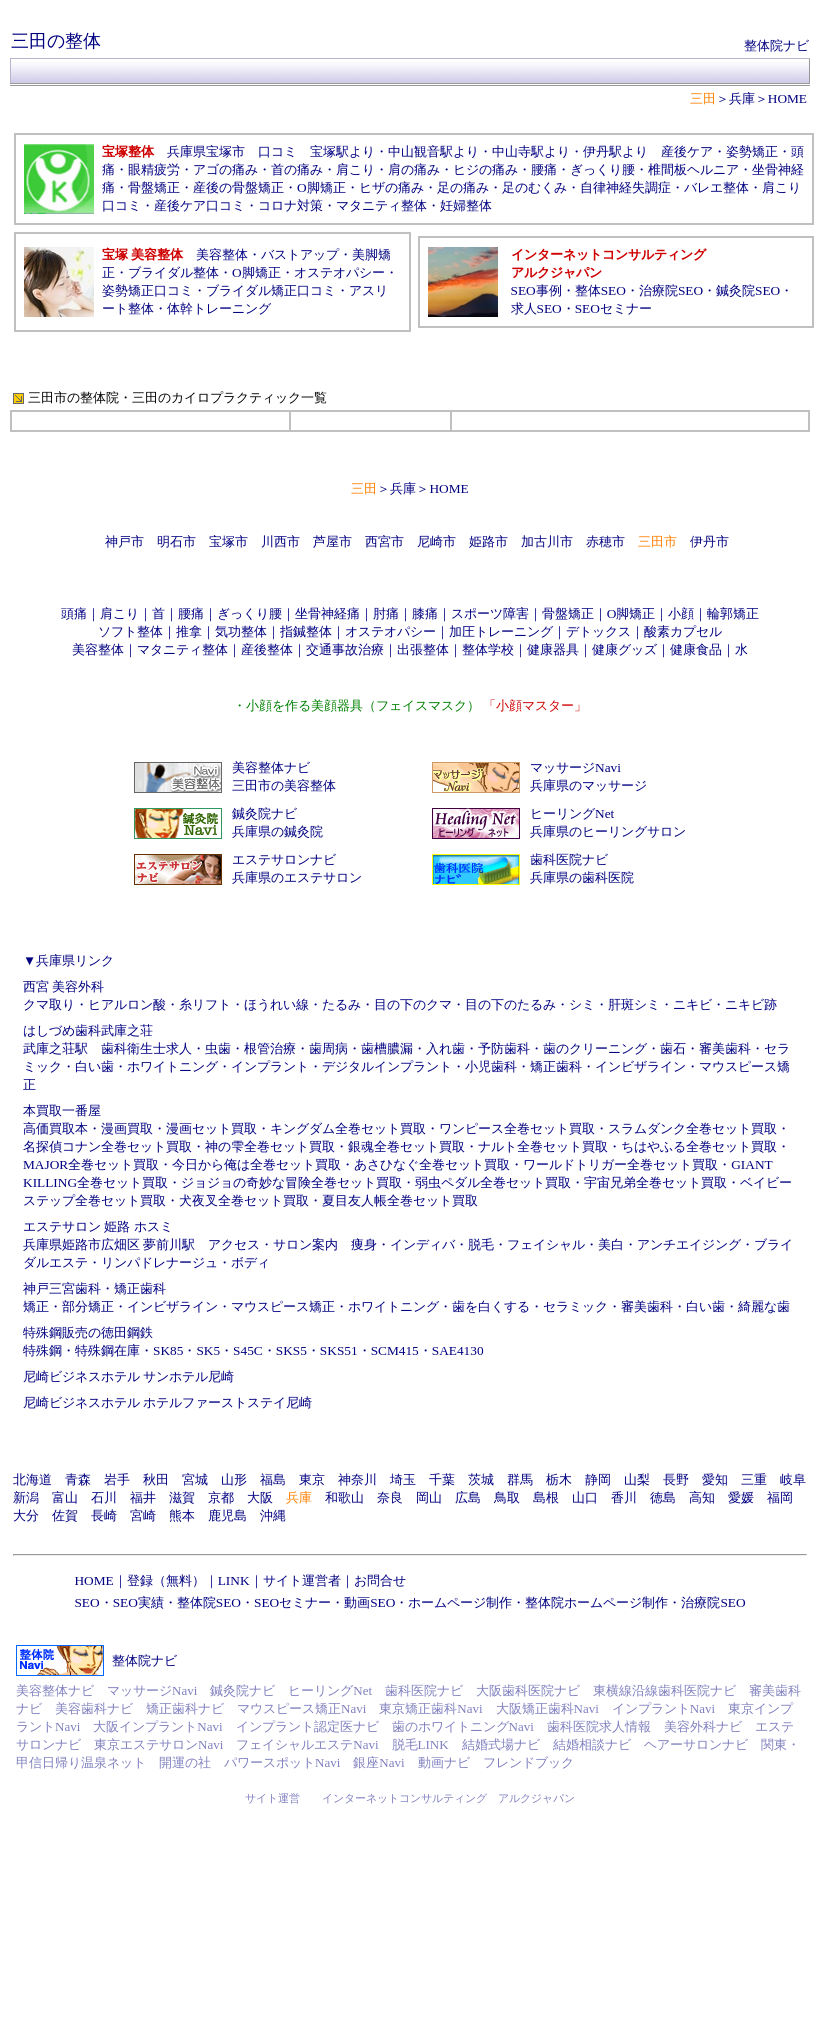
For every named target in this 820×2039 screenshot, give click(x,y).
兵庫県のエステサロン (297, 877)
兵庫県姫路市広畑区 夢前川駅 (109, 1244)
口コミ (277, 151)
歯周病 (328, 1048)
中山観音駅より (433, 151)
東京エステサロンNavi (158, 1744)
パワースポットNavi (282, 1762)
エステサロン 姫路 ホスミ (98, 1226)
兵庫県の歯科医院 (582, 877)
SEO (86, 1602)
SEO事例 (536, 290)
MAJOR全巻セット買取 (91, 1164)
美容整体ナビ (271, 767)
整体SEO (600, 290)
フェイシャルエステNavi (307, 1744)
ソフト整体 (130, 631)
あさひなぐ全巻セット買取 (432, 1164)
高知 (702, 1497)
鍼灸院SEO (748, 290)
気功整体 (241, 631)
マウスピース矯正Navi (301, 1708)
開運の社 (185, 1762)
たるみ (341, 1004)
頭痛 (74, 613)
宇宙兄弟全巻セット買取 (655, 1182)
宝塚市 (228, 541)
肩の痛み (414, 169)
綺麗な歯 (764, 1306)
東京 (312, 1479)
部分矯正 (88, 1306)
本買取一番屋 (62, 1110)
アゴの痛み (225, 169)
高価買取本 (55, 1128)
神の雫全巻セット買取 (270, 1146)
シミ (582, 1004)
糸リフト (205, 1004)
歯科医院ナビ (569, 859)
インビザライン (640, 1066)
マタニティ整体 (381, 205)
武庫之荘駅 (55, 1048)
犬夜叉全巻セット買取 (244, 1200)
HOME (787, 98)
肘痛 (386, 613)
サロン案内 (305, 1244)
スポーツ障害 (490, 613)
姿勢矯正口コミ (147, 290)
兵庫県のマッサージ (588, 785)
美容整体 (222, 254)
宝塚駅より (342, 151)
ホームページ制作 (460, 1602)
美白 (611, 1244)
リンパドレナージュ (159, 1262)
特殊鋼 (42, 1350)
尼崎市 (436, 541)
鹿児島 (227, 1515)
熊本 (182, 1515)
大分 (26, 1515)
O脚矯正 (321, 187)
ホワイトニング (172, 1066)
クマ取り (49, 1004)
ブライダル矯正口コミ (271, 290)
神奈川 (357, 1479)
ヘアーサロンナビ (696, 1744)
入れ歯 (445, 1048)
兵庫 (742, 98)
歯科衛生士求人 (146, 1048)
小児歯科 (491, 1066)
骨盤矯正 (154, 187)
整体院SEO (209, 1602)
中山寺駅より (531, 151)
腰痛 (544, 169)
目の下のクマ (413, 1004)
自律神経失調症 (625, 187)
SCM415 (395, 1350)
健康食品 (696, 649)
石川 (104, 1497)
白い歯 (94, 1066)
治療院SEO (671, 290)
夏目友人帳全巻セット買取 (400, 1200)
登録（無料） (166, 1580)
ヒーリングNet (572, 813)
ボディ (250, 1262)
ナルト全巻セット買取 (543, 1146)
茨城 (481, 1479)
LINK (234, 1580)
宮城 (195, 1479)
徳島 (663, 1497)
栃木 (559, 1479)
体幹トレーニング (219, 308)
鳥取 (507, 1497)
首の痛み (297, 169)
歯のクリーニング (595, 1048)
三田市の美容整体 (284, 785)
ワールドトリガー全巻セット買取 (620, 1164)
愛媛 (741, 1497)
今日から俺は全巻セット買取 (256, 1164)
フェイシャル (546, 1244)
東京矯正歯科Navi (430, 1708)
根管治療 (270, 1048)
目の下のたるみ (510, 1004)
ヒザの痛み (391, 187)
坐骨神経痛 (327, 613)
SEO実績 (138, 1602)
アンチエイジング (689, 1244)
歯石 (673, 1048)
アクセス (234, 1244)
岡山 (429, 1497)
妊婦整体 (466, 205)
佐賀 (65, 1515)
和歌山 (344, 1497)
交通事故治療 (345, 649)
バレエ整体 (716, 187)
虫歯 (218, 1048)
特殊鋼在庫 (107, 1350)
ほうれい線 (276, 1004)
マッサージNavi (575, 767)
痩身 (364, 1244)
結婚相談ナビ (592, 1744)
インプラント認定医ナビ (307, 1726)
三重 (754, 1479)
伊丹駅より (615, 151)
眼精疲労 (154, 169)
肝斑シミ (634, 1004)
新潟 (26, 1497)
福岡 (780, 1497)
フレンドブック (528, 1762)
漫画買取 (127, 1128)
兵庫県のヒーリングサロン (608, 831)
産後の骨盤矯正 (238, 187)
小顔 (681, 613)
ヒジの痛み (485, 169)
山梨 (637, 1479)
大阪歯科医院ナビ (528, 1690)
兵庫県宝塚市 (206, 151)
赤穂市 (605, 541)
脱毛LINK (420, 1744)
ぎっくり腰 (602, 169)
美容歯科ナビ (94, 1708)
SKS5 (291, 1350)
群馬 (520, 1479)
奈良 (390, 1497)
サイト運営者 (302, 1580)
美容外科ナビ (703, 1726)
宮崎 (143, 1515)
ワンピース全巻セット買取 (517, 1128)
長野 (676, 1479)
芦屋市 (332, 541)
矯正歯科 (556, 1066)
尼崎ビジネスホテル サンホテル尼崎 (128, 1376)
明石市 (176, 541)
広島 (468, 1497)
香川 (624, 1497)
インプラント (270, 1066)
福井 (143, 1497)
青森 (78, 1479)
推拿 (189, 631)
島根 (546, 1497)
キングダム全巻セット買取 (348, 1128)
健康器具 (553, 649)
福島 (273, 1479)
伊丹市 (709, 541)
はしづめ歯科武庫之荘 (88, 1030)
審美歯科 (725, 1048)
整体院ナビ (776, 45)
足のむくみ (534, 187)
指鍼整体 (306, 631)
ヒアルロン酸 (127, 1004)
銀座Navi (378, 1762)
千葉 (442, 1479)
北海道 (32, 1479)
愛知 (715, 1479)
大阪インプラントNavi (157, 1726)
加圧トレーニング (501, 631)
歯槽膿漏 (387, 1048)
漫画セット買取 (211, 1128)
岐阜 (793, 1479)
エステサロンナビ (284, 859)
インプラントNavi (663, 1708)
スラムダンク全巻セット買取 (692, 1128)
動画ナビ (444, 1762)
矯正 (36, 1306)
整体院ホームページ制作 (596, 1602)
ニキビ (692, 1004)
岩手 (117, 1479)
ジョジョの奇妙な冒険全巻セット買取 (291, 1182)
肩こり (355, 169)
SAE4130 (458, 1350)
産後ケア (687, 151)
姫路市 (488, 541)
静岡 (598, 1479)
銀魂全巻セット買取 (406, 1146)
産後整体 (267, 649)
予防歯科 (504, 1048)
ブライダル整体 (173, 272)
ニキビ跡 (751, 1004)
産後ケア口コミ (199, 205)
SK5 (208, 1350)
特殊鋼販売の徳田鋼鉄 (88, 1332)
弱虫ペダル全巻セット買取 (493, 1182)
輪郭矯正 (733, 613)
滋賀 (182, 1497)
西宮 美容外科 (63, 986)
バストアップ (300, 254)
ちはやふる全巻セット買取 (699, 1146)
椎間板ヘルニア (693, 169)
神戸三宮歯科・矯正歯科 (94, 1288)
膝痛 (425, 613)
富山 (65, 1497)
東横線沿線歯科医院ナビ (664, 1690)
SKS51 (339, 1350)
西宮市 (384, 541)
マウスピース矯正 (283, 1306)
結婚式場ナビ (501, 1744)
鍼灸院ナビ (264, 813)
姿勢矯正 (752, 151)
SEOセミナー (613, 308)
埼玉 (403, 1479)
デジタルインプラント (387, 1066)
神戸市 (124, 541)
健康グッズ (624, 649)
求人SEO (536, 308)
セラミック (575, 1306)
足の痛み (463, 187)
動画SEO (369, 1602)
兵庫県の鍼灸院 (277, 831)
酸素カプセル (683, 631)
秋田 (156, 1479)
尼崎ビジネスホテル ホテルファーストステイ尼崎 (167, 1402)
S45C (248, 1350)
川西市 (280, 541)
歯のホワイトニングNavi (463, 1726)
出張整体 (423, 649)
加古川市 (547, 541)
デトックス (598, 631)
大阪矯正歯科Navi (547, 1708)
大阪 (260, 1497)
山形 (234, 1479)
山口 (585, 1497)
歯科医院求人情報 (599, 1726)
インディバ (422, 1244)
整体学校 (488, 649)
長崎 (104, 1515)
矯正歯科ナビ (185, 1708)
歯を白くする (491, 1306)
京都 (221, 1497)
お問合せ (380, 1580)
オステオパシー (339, 272)
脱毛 (481, 1244)
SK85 (168, 1350)
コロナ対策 (290, 205)
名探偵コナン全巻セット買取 (107, 1146)
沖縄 (273, 1515)
